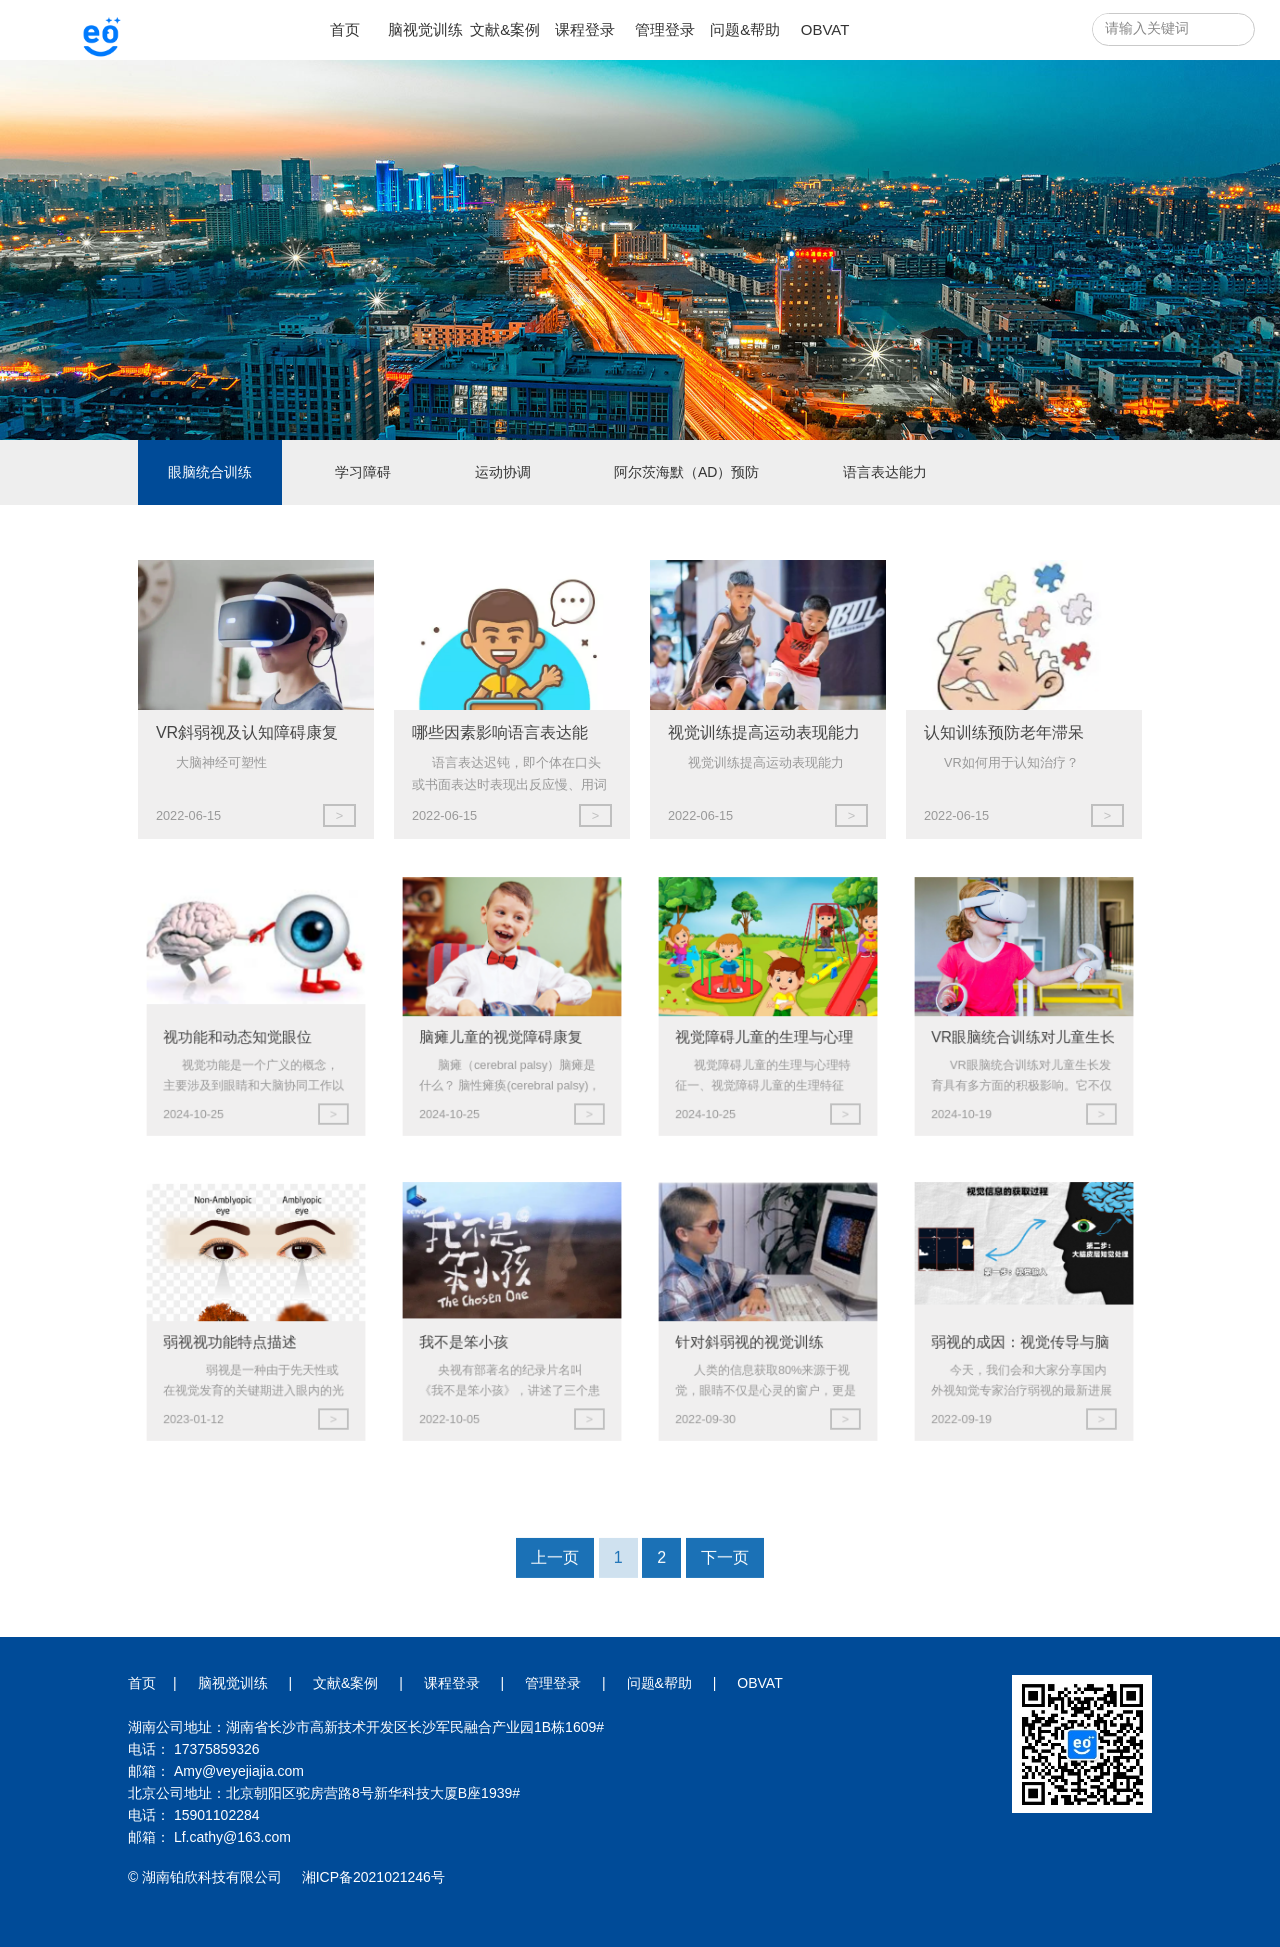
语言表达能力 (885, 472)
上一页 (555, 1616)
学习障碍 (363, 472)
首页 (345, 29)
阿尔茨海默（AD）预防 (686, 472)
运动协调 (503, 472)
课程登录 (585, 29)
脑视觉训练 (425, 29)
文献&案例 (505, 29)
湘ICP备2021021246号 (373, 1877)
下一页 (725, 1616)
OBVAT (825, 29)
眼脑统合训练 (210, 472)
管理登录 (665, 29)
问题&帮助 (745, 29)
